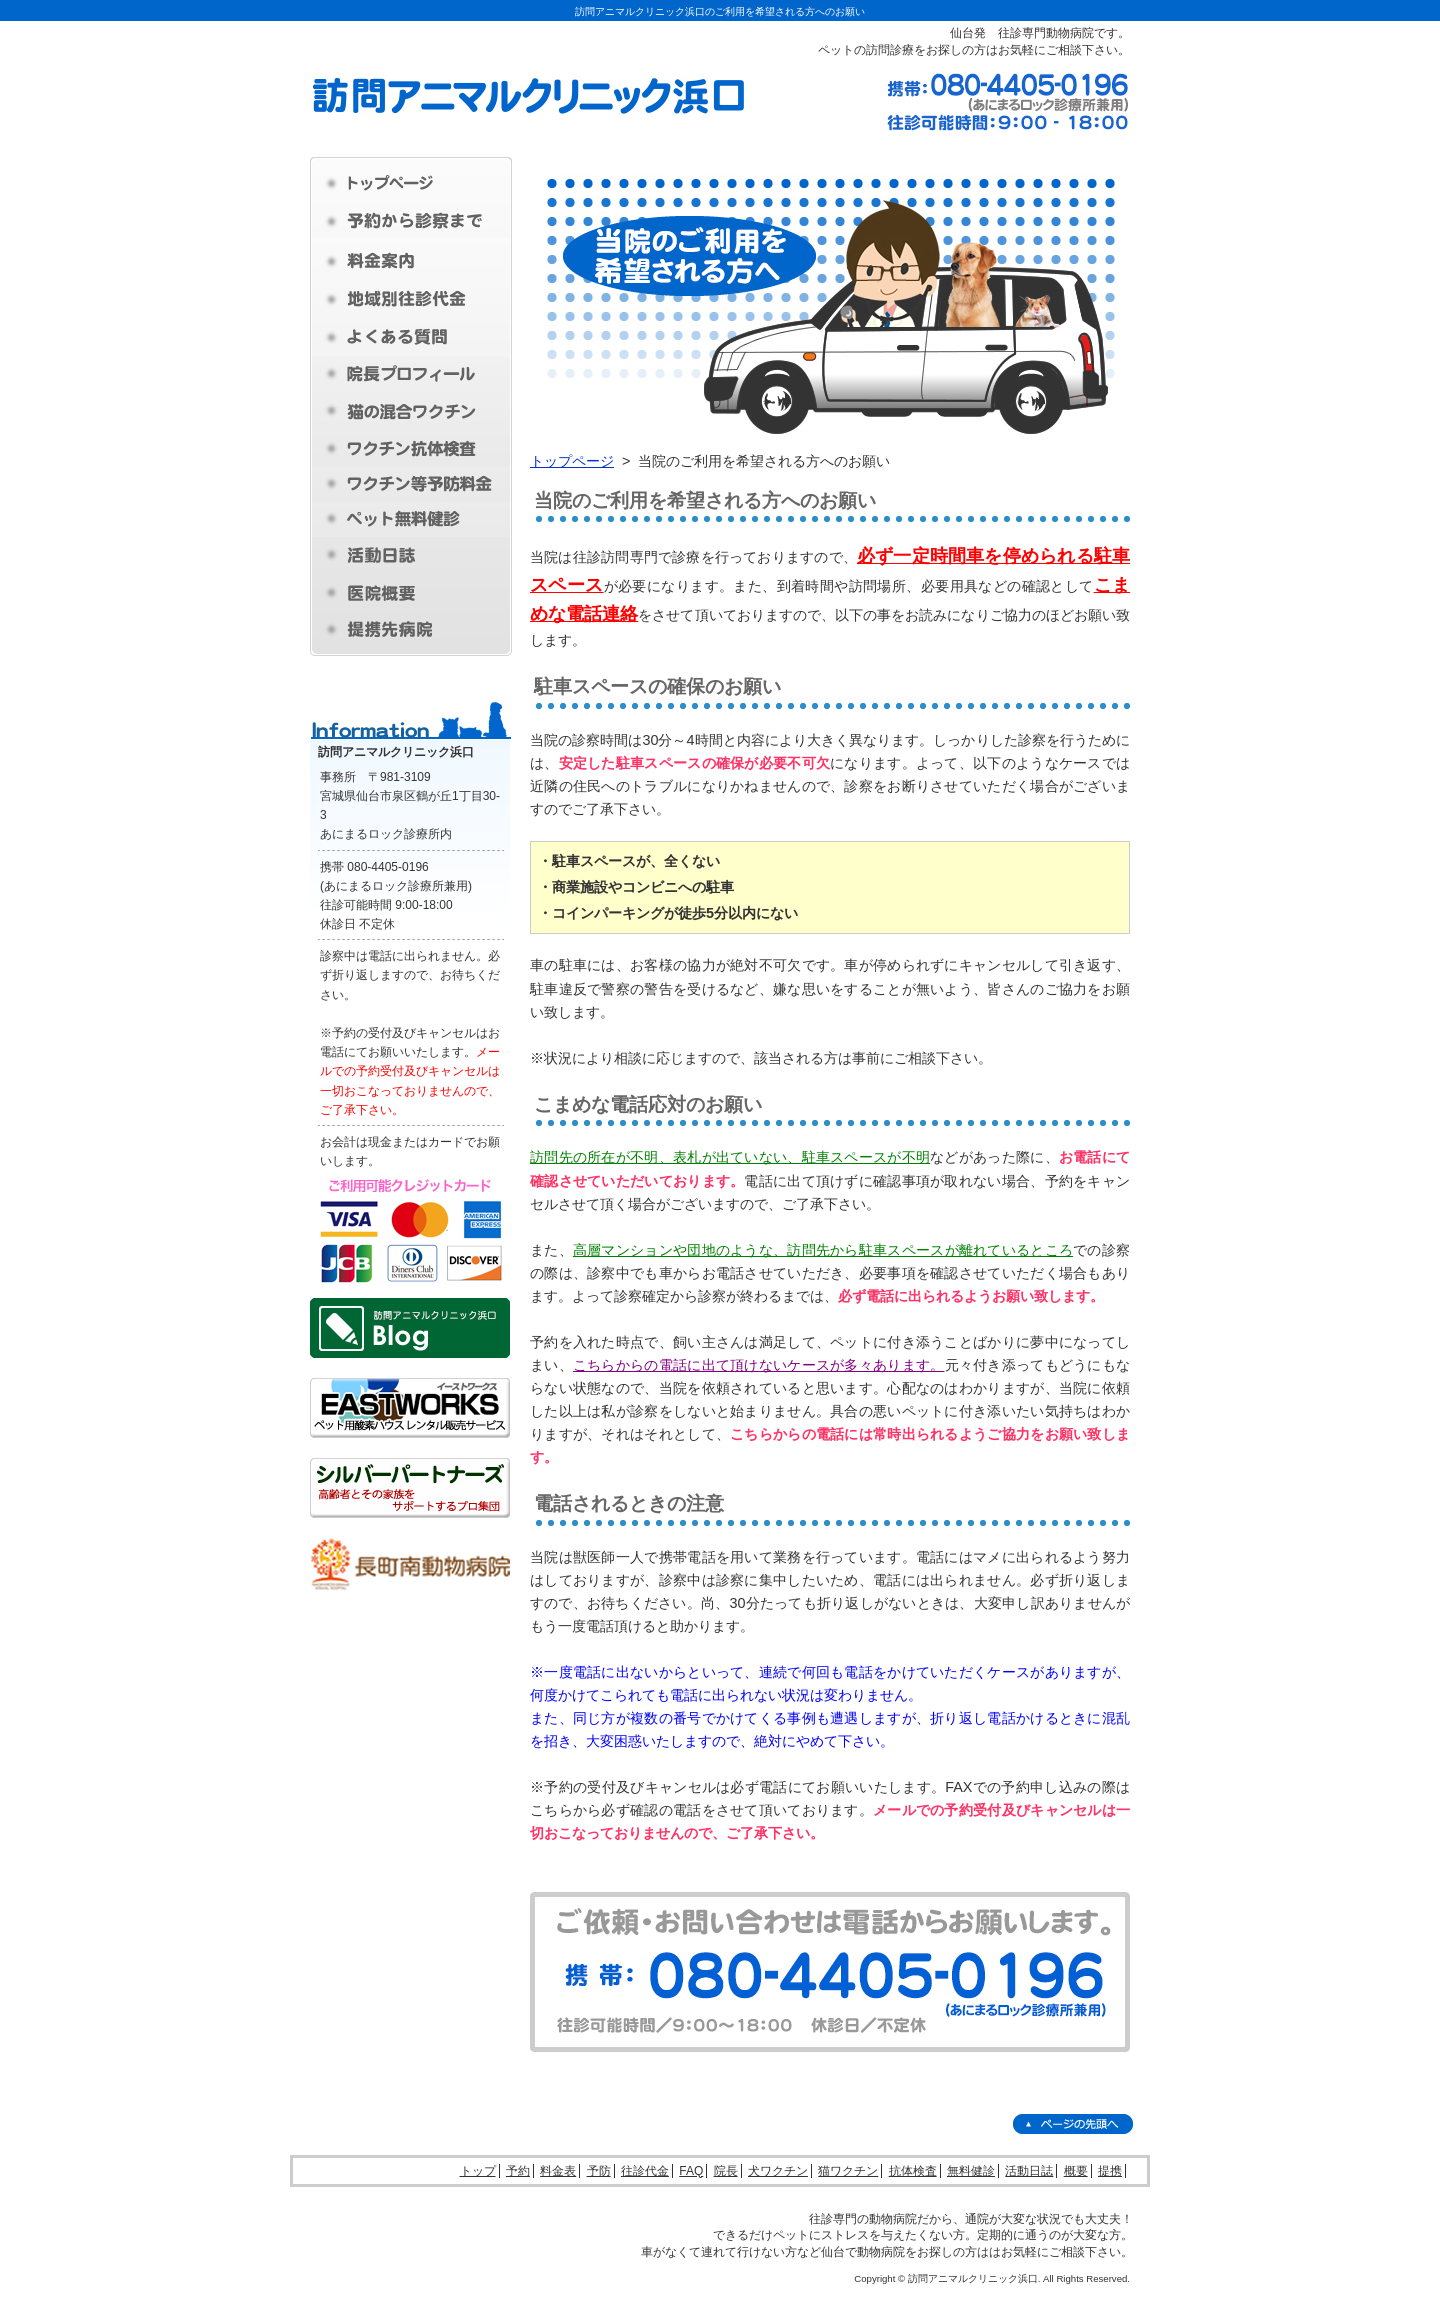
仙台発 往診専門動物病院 (1022, 33)
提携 (1110, 2171)
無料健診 (971, 2171)
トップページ (572, 461)
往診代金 (645, 2171)
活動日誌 (1029, 2171)
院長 (726, 2171)
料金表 (558, 2171)
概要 (1076, 2171)
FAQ (691, 2171)
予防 (599, 2171)
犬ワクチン (778, 2171)
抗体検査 (913, 2171)
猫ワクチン (848, 2171)
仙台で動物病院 (863, 2252)
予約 (518, 2171)
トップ (478, 2171)
